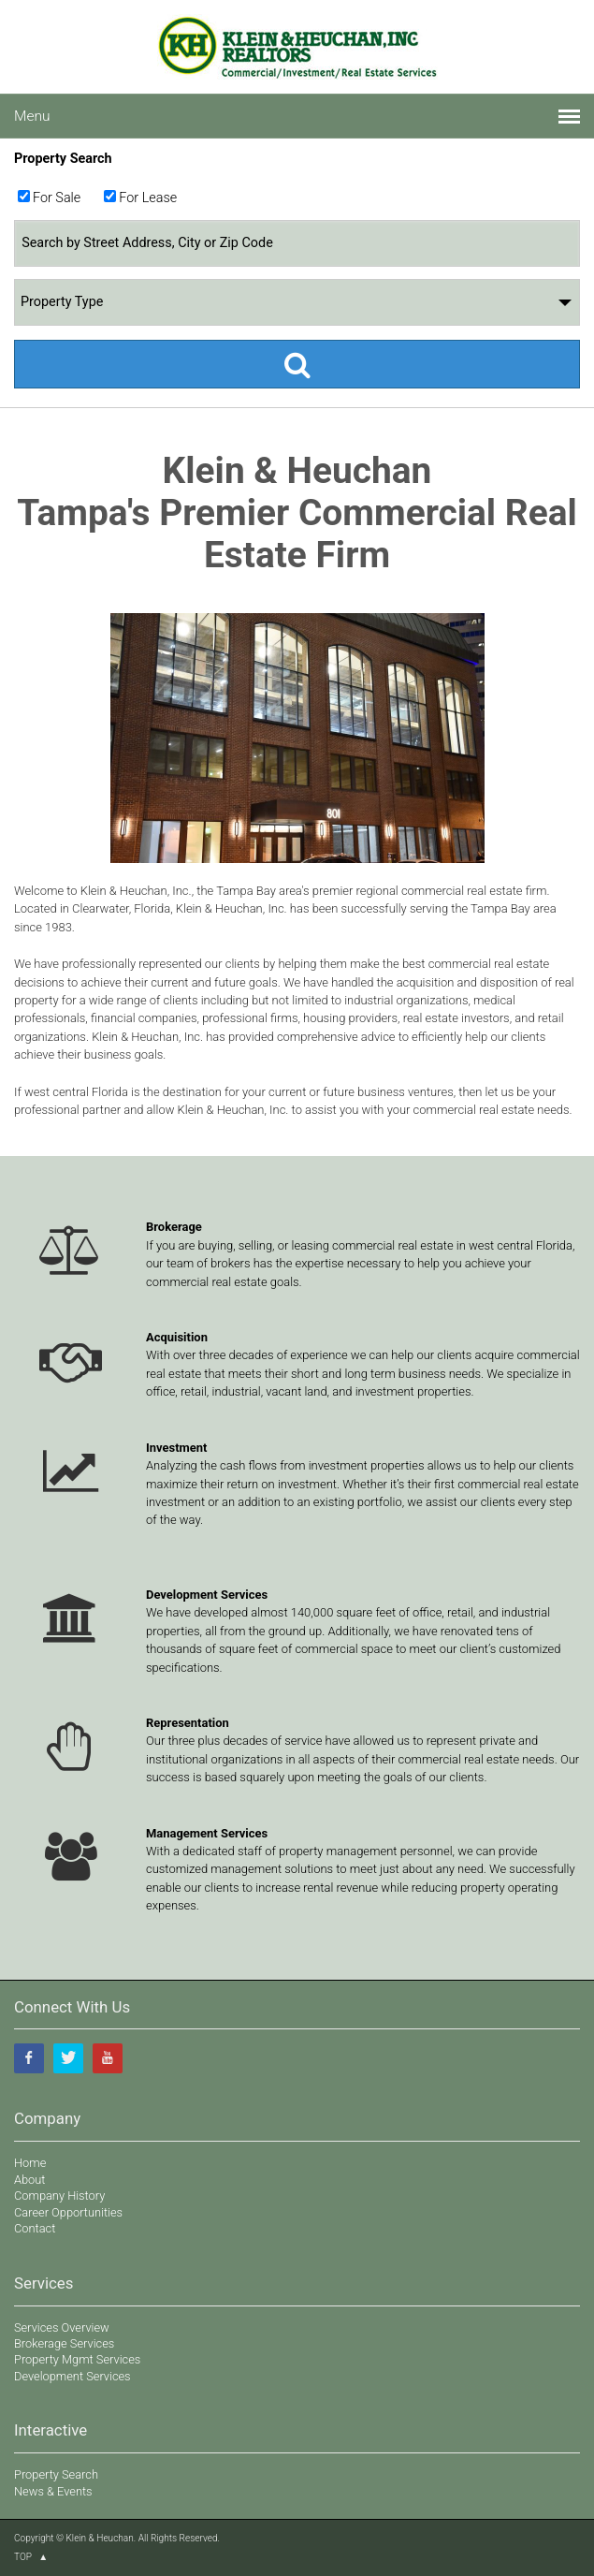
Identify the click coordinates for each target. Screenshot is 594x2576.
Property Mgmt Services (77, 2359)
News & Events (53, 2491)
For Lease (148, 197)
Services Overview (61, 2327)
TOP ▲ (31, 2557)
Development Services (72, 2376)
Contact (34, 2228)
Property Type (296, 303)
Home (30, 2163)
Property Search (56, 2474)
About (29, 2180)
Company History (59, 2195)
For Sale (56, 197)
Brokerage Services (64, 2343)
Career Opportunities (68, 2212)
